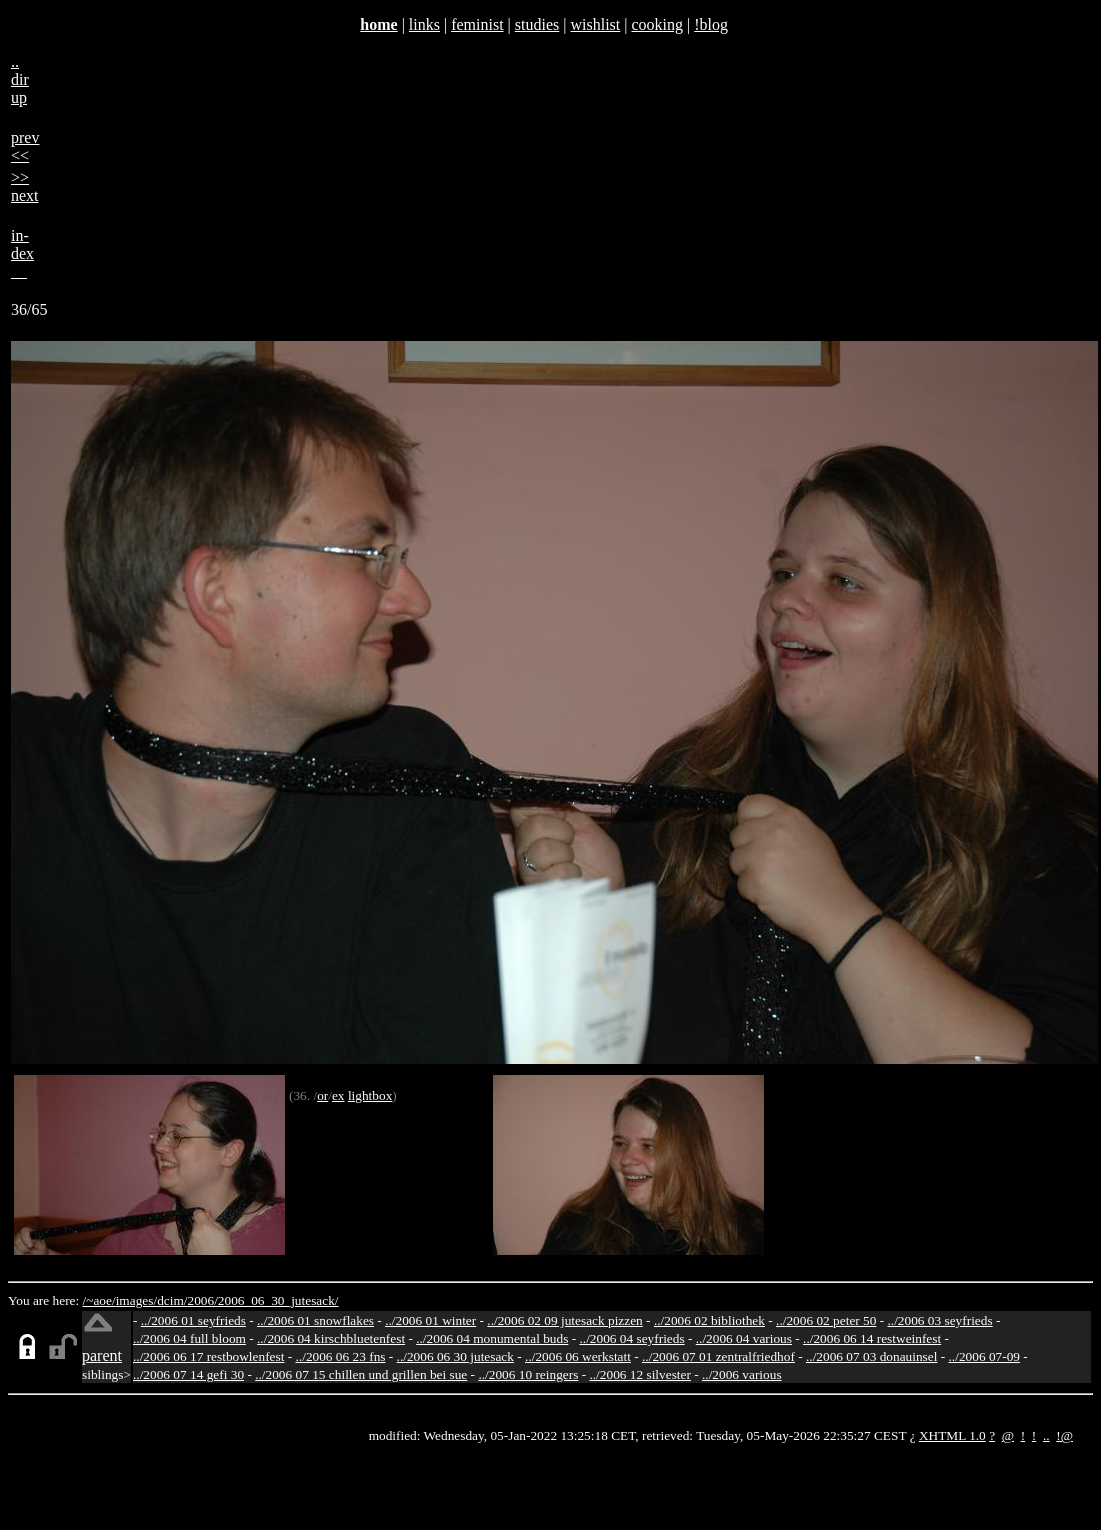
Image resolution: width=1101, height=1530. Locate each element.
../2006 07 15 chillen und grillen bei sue (361, 1374)
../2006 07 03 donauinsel (871, 1356)
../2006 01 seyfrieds (193, 1320)
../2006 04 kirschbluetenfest (331, 1338)
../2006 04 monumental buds (492, 1338)
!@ (1064, 1435)
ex (338, 1095)
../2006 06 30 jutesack (455, 1356)
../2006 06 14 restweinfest (872, 1338)
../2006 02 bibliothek (709, 1320)
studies (537, 24)
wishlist (595, 24)
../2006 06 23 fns (341, 1356)
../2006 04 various (744, 1338)
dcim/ (172, 1300)
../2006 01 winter (430, 1320)
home (378, 24)
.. (1046, 1435)
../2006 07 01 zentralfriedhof (718, 1356)
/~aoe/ (99, 1300)
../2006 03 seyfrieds (940, 1320)
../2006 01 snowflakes (315, 1320)
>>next (25, 186)
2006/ (202, 1300)
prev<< (25, 146)
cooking (657, 24)
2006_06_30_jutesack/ (278, 1300)
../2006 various (742, 1374)
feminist (477, 24)
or (322, 1095)
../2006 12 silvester (639, 1374)
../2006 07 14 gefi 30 (188, 1374)
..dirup (20, 79)
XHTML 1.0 (952, 1435)
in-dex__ (22, 253)
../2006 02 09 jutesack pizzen (564, 1320)
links (424, 24)
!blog (711, 24)
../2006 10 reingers (528, 1374)
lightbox (370, 1095)
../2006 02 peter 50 (826, 1320)
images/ (136, 1300)
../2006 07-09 (984, 1356)
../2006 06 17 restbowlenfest (208, 1356)
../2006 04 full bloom (189, 1338)
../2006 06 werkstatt (578, 1356)
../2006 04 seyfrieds (631, 1338)
